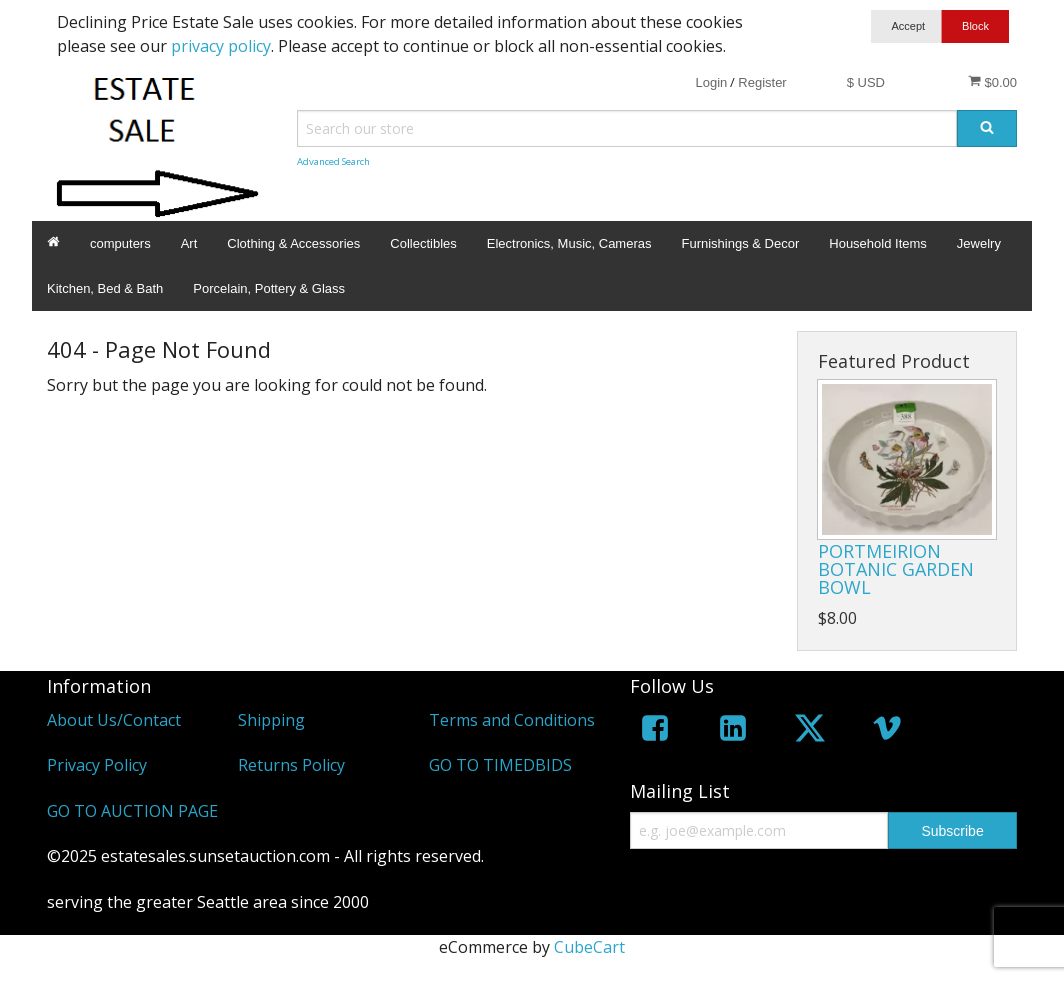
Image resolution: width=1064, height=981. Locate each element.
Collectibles (423, 243)
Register (762, 82)
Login (711, 82)
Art (189, 243)
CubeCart (589, 947)
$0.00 (992, 82)
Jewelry (979, 243)
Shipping (271, 720)
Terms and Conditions (512, 720)
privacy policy (221, 46)
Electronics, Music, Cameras (569, 243)
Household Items (878, 243)
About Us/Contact (114, 720)
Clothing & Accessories (293, 243)
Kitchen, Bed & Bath (105, 288)
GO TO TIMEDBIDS (500, 765)
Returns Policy (291, 765)
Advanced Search (333, 161)
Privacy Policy (97, 765)
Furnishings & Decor (740, 243)
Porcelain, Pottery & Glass (269, 288)
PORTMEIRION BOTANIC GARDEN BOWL (896, 569)
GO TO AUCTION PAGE (132, 811)
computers (120, 243)
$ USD (866, 82)
